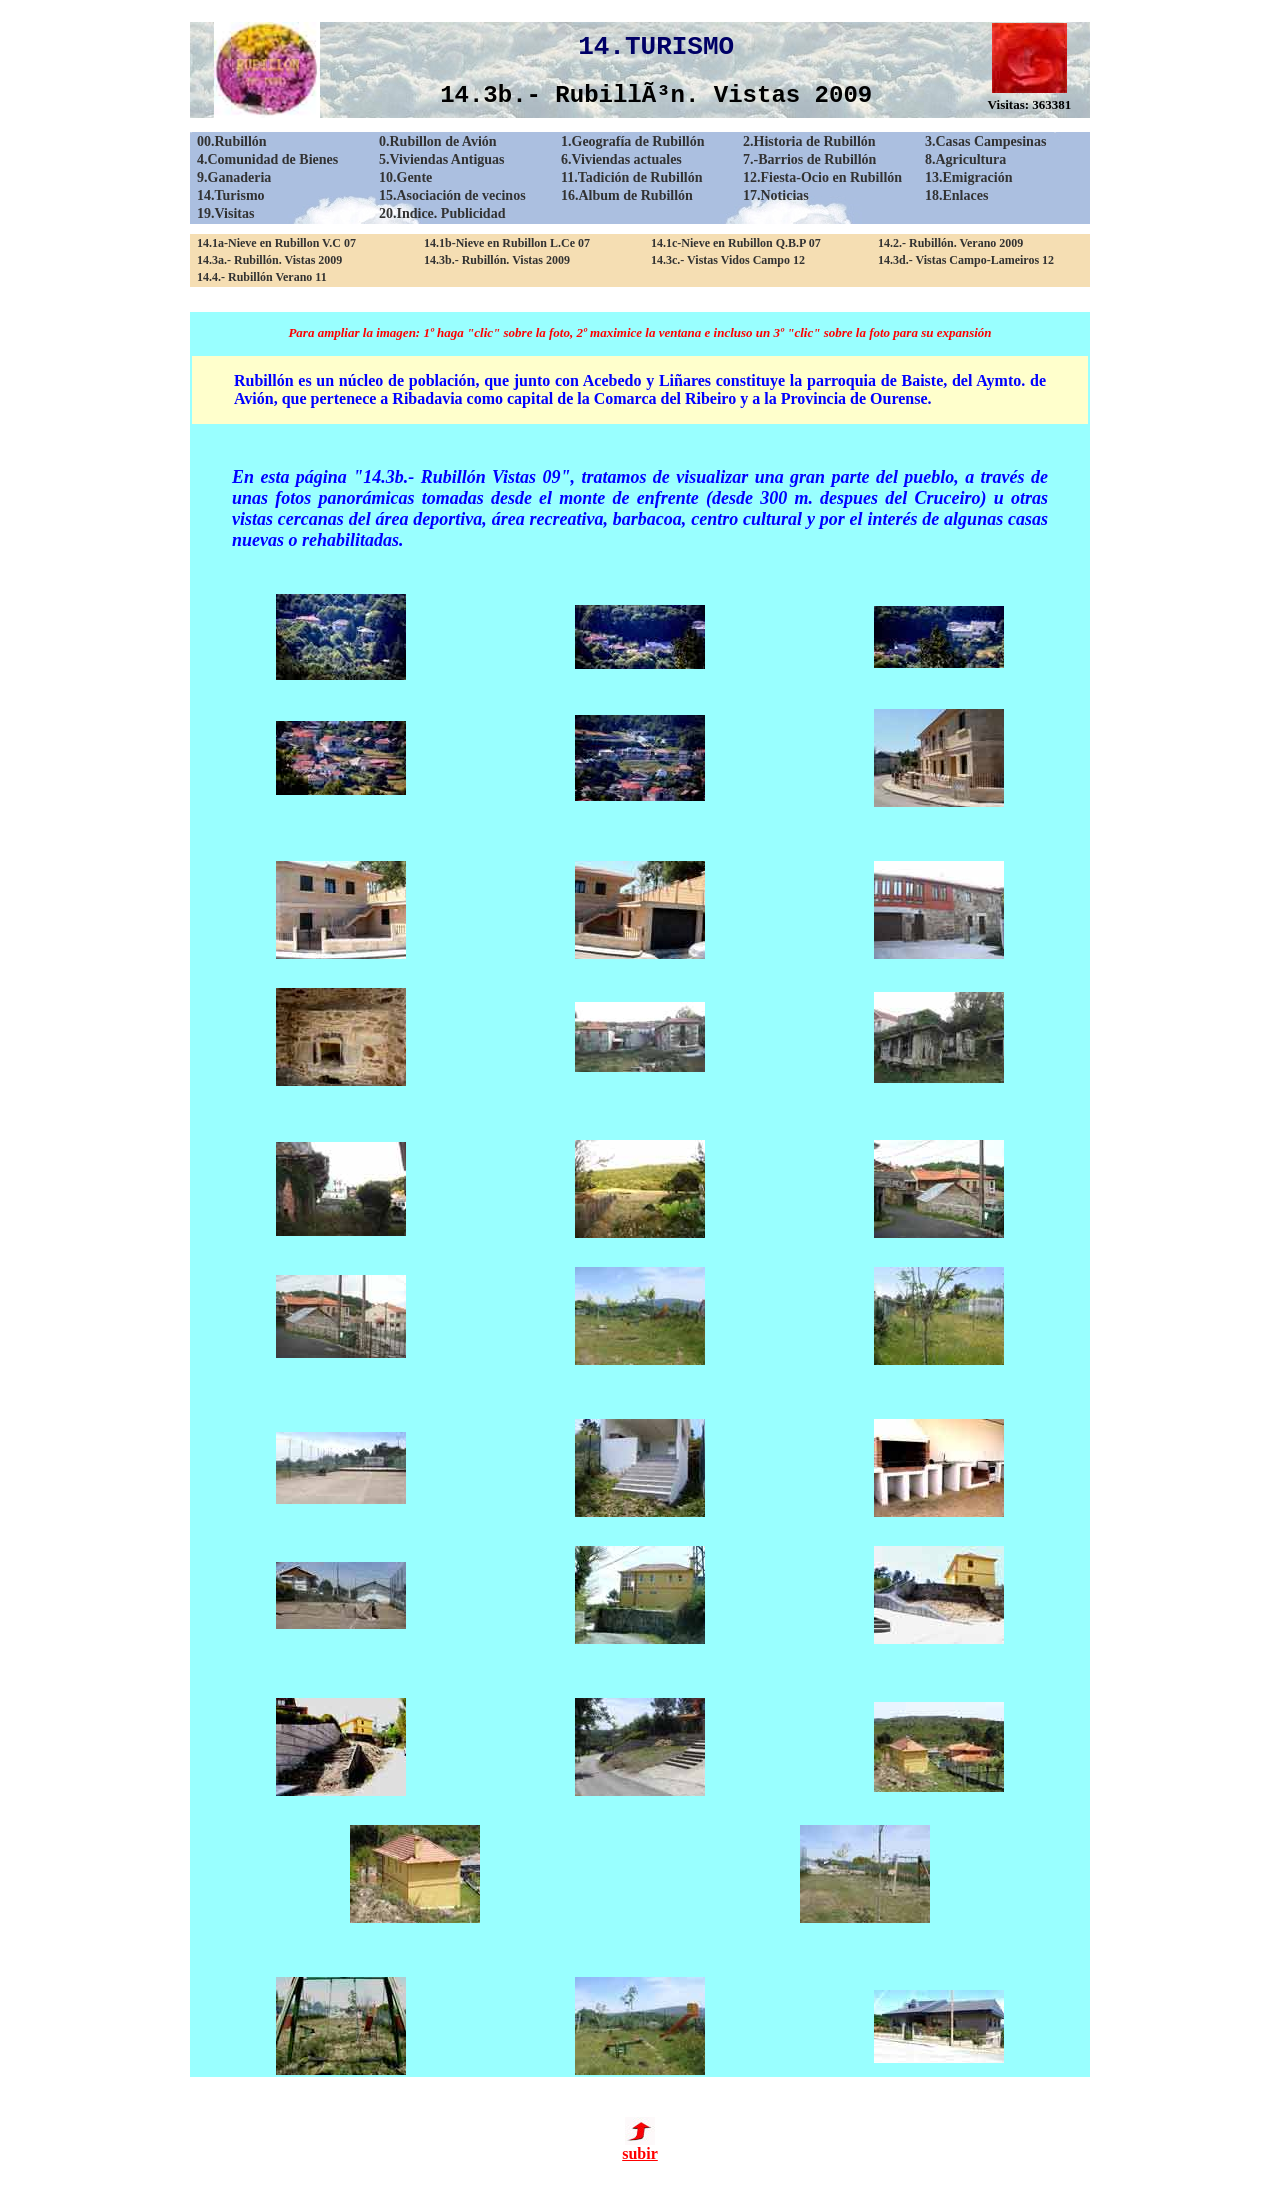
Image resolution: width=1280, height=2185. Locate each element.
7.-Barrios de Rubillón (809, 159)
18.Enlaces (956, 195)
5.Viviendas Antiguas (442, 159)
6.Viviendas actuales (621, 159)
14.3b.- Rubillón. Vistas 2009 (497, 260)
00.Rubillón (232, 141)
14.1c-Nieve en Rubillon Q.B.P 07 (736, 243)
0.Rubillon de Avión (438, 141)
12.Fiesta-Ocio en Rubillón (822, 177)
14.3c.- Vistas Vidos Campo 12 (728, 260)
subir (640, 2146)
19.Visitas (225, 213)
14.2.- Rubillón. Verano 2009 (950, 243)
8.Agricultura (965, 159)
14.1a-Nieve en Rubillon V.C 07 (276, 243)
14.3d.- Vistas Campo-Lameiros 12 (966, 260)
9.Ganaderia (234, 177)
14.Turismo (231, 195)
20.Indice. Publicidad (442, 213)
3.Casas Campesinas (985, 141)
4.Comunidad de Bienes (267, 159)
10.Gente (405, 177)
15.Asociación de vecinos (452, 195)
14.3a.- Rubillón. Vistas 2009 (269, 260)
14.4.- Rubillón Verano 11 (262, 277)
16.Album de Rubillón (627, 195)
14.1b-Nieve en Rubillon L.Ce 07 (507, 243)
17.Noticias (776, 195)
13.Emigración (969, 177)
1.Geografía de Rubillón (633, 141)
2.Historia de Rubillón (809, 141)
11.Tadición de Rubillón (631, 177)
